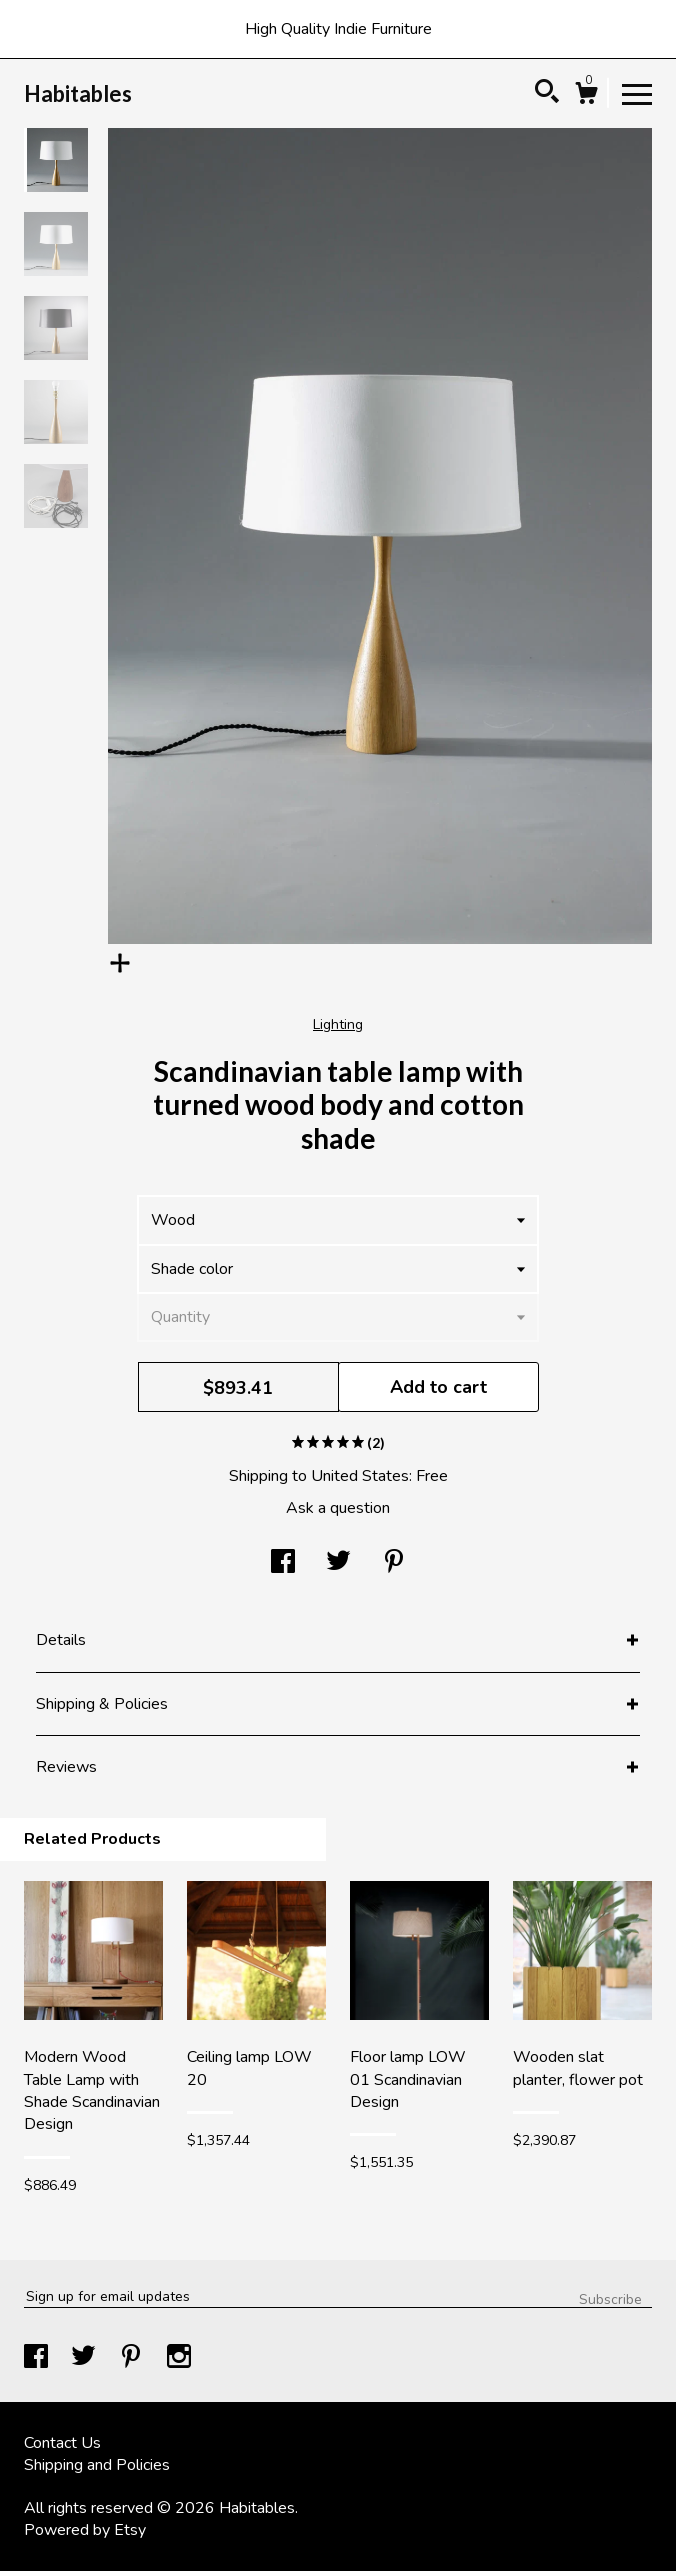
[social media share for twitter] (338, 1563)
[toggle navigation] (637, 93)
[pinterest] (133, 2359)
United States (360, 1476)
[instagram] (179, 2359)
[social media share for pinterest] (394, 1563)
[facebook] (38, 2359)
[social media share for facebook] (283, 1563)
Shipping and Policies (97, 2465)
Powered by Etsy (85, 2530)
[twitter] (85, 2359)
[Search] (547, 94)
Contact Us (62, 2443)
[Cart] (586, 96)
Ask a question (338, 1508)
